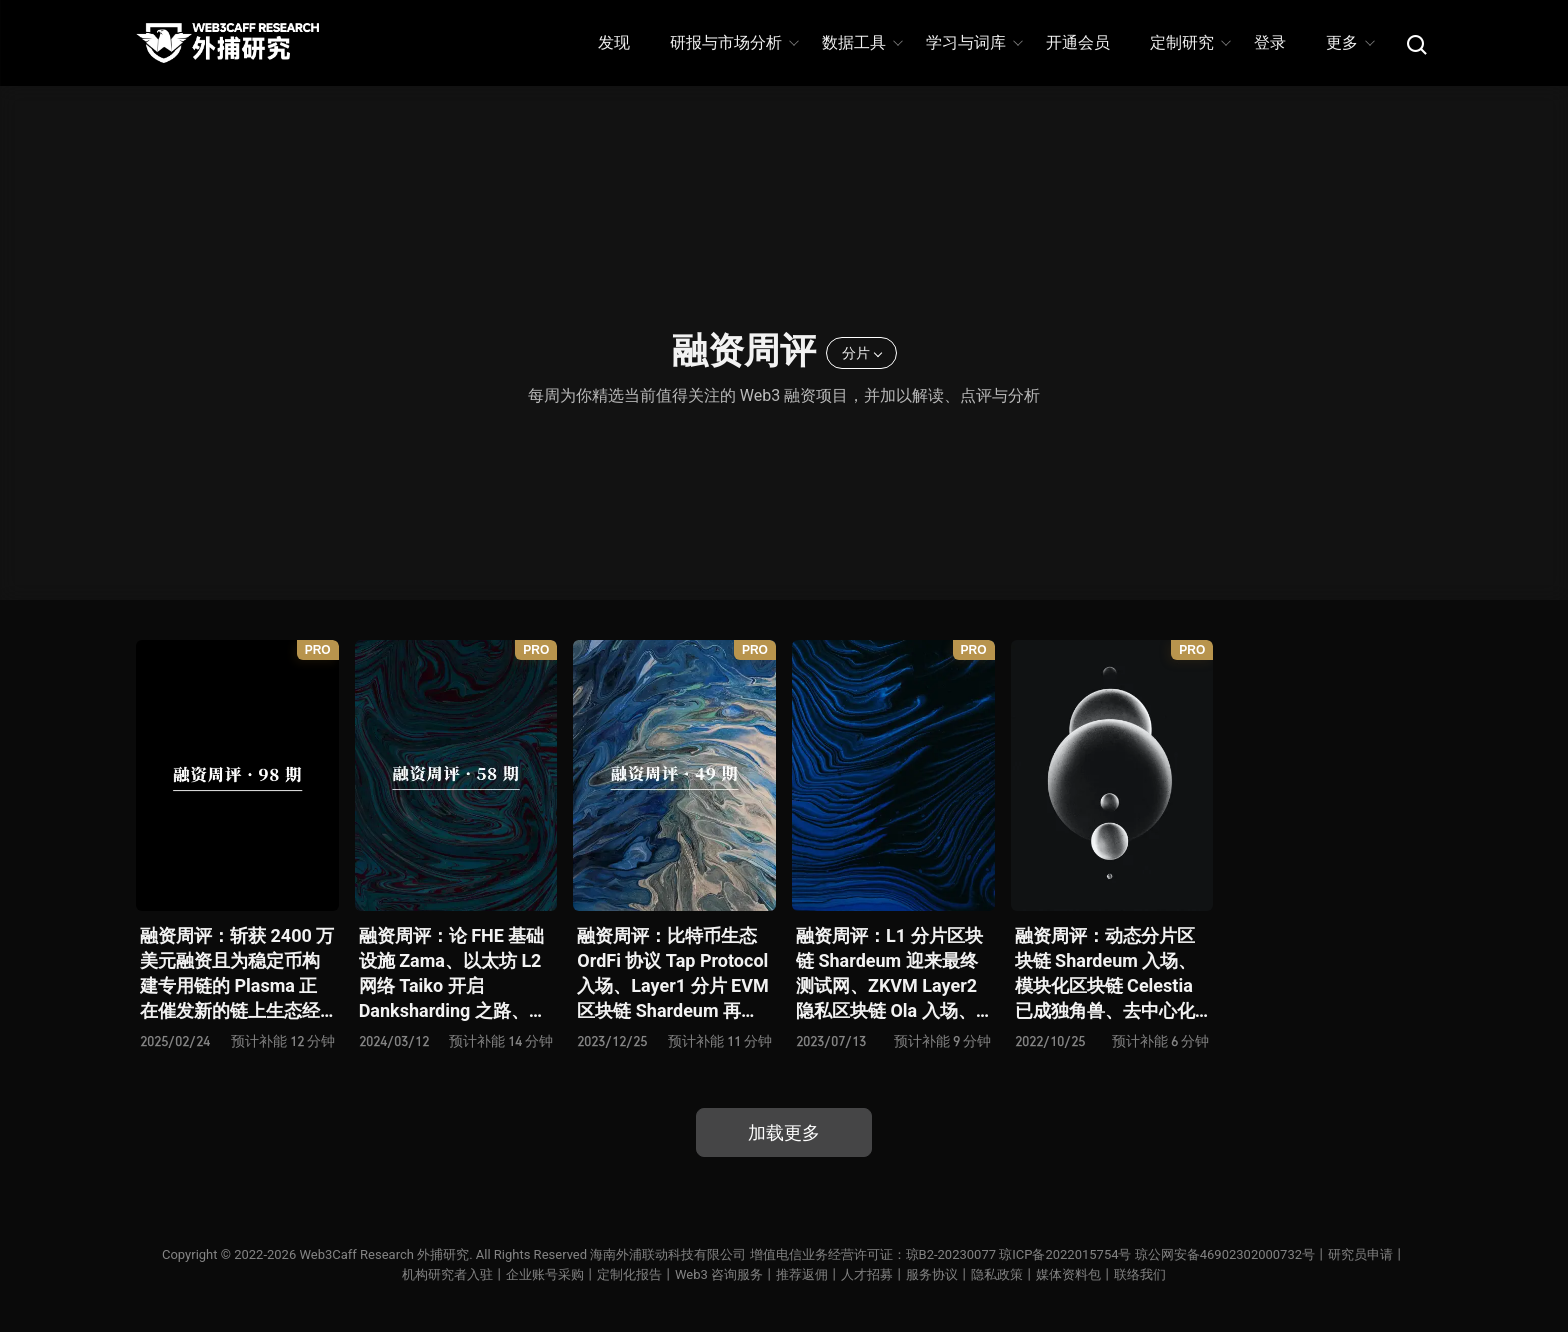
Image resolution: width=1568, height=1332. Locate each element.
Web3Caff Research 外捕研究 (384, 1254)
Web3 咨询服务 (719, 1274)
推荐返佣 (802, 1274)
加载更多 (784, 1132)
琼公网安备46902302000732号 (1225, 1254)
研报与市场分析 (733, 42)
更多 (1349, 42)
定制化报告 (629, 1274)
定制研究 (1189, 42)
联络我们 (1140, 1274)
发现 (614, 42)
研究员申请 (1360, 1254)
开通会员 (1078, 42)
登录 (1270, 42)
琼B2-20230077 (951, 1254)
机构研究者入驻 (447, 1274)
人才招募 (867, 1274)
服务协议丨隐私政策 (964, 1274)
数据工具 (861, 42)
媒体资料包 (1068, 1274)
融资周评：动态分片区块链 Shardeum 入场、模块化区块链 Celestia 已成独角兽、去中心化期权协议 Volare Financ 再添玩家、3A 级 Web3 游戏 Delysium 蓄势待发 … (1111, 974)
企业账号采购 (545, 1274)
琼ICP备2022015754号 (1065, 1254)
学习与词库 (973, 42)
